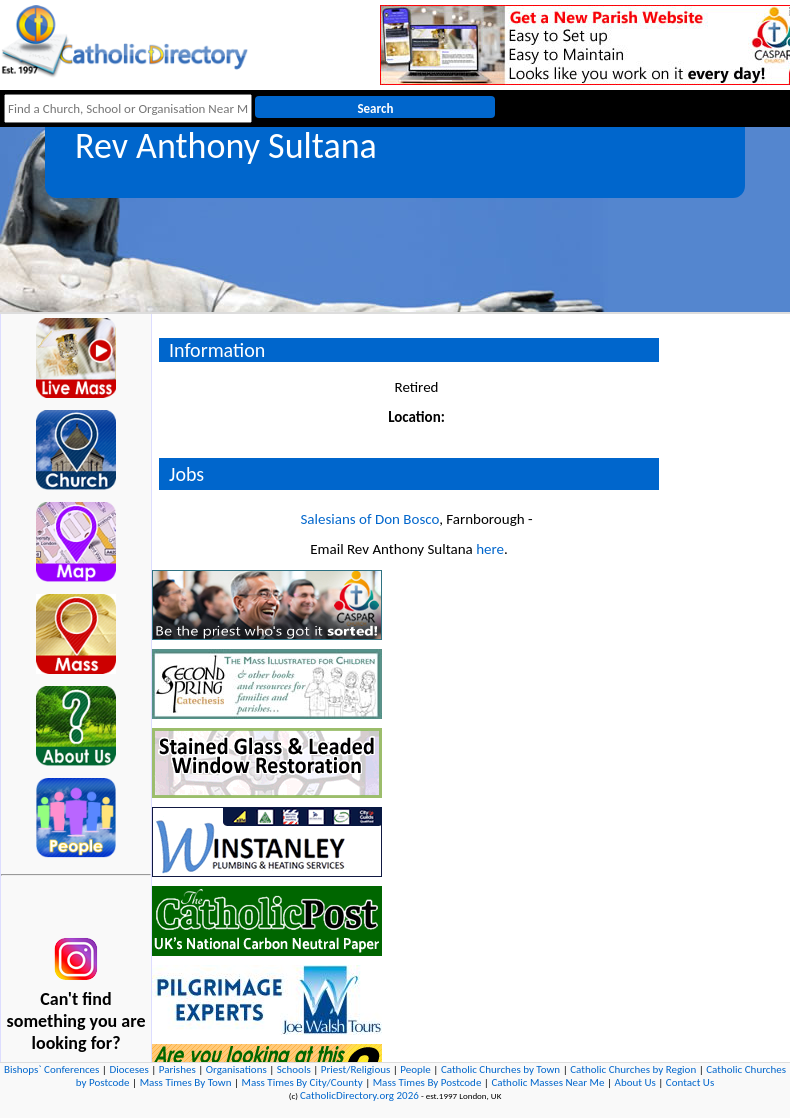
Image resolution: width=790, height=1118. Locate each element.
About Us (635, 1082)
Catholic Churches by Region (633, 1069)
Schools (294, 1069)
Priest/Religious (356, 1069)
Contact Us (690, 1082)
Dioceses (128, 1069)
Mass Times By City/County (302, 1082)
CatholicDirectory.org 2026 (359, 1095)
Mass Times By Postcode (427, 1082)
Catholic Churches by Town (500, 1069)
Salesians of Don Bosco (369, 519)
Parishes (177, 1069)
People (415, 1069)
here (490, 549)
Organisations (236, 1069)
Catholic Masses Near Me (547, 1082)
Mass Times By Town (186, 1082)
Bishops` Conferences (51, 1069)
